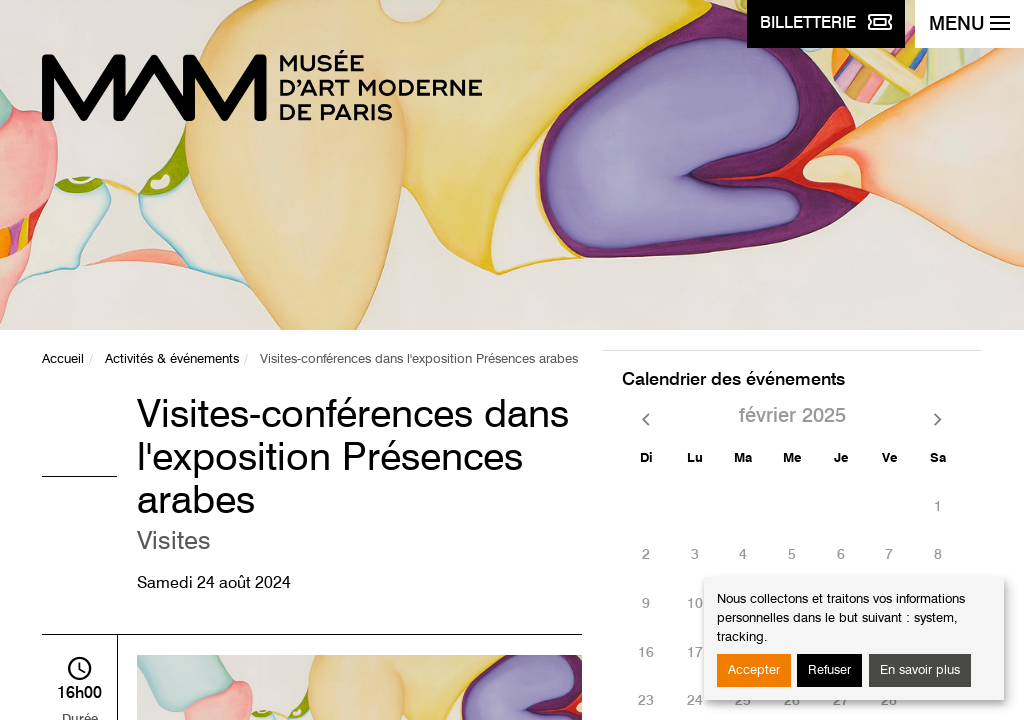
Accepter (754, 670)
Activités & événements (172, 359)
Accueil (63, 359)
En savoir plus (920, 670)
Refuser (829, 670)
